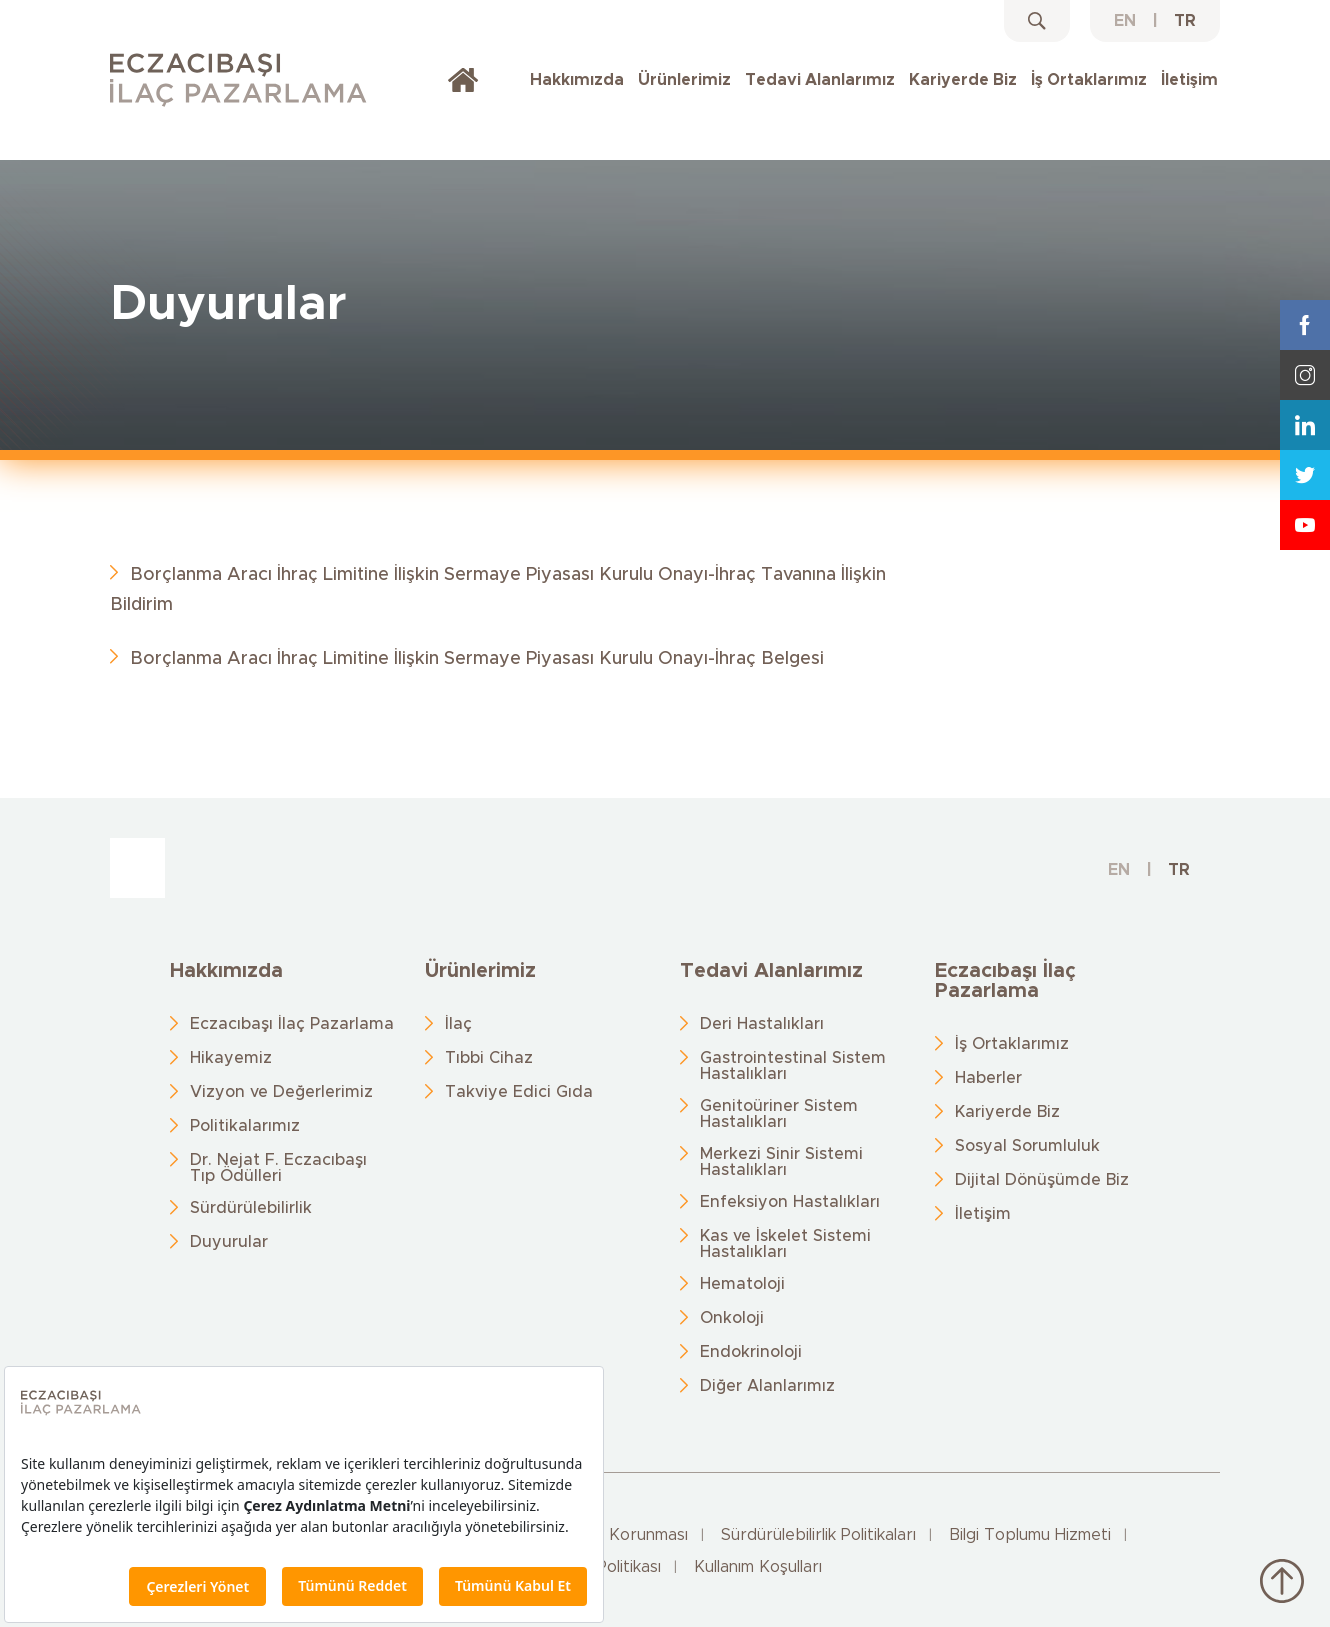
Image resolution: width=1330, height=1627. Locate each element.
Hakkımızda (577, 80)
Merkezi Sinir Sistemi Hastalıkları (781, 1162)
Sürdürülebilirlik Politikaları (818, 1535)
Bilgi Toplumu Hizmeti (1030, 1535)
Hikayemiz (231, 1058)
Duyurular (229, 1242)
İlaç (458, 1024)
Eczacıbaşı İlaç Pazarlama (292, 1024)
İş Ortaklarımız (1089, 80)
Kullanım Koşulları (758, 1567)
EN (1125, 21)
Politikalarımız (245, 1126)
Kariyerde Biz (963, 80)
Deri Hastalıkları (762, 1024)
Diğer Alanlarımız (767, 1386)
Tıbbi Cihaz (489, 1058)
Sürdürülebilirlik (251, 1208)
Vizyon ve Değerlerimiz (281, 1092)
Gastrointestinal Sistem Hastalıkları (793, 1066)
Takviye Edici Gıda (519, 1092)
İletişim (1189, 80)
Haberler (988, 1078)
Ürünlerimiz (684, 80)
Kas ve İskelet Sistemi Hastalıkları (785, 1244)
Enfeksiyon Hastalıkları (790, 1202)
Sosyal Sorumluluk (1027, 1146)
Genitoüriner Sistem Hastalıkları (779, 1114)
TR (1185, 21)
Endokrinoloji (751, 1352)
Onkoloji (732, 1318)
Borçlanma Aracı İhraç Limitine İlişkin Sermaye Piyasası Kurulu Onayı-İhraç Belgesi (477, 659)
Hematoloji (742, 1284)
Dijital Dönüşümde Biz (1042, 1180)
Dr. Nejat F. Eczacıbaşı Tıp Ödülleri (278, 1168)
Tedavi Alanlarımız (820, 80)
